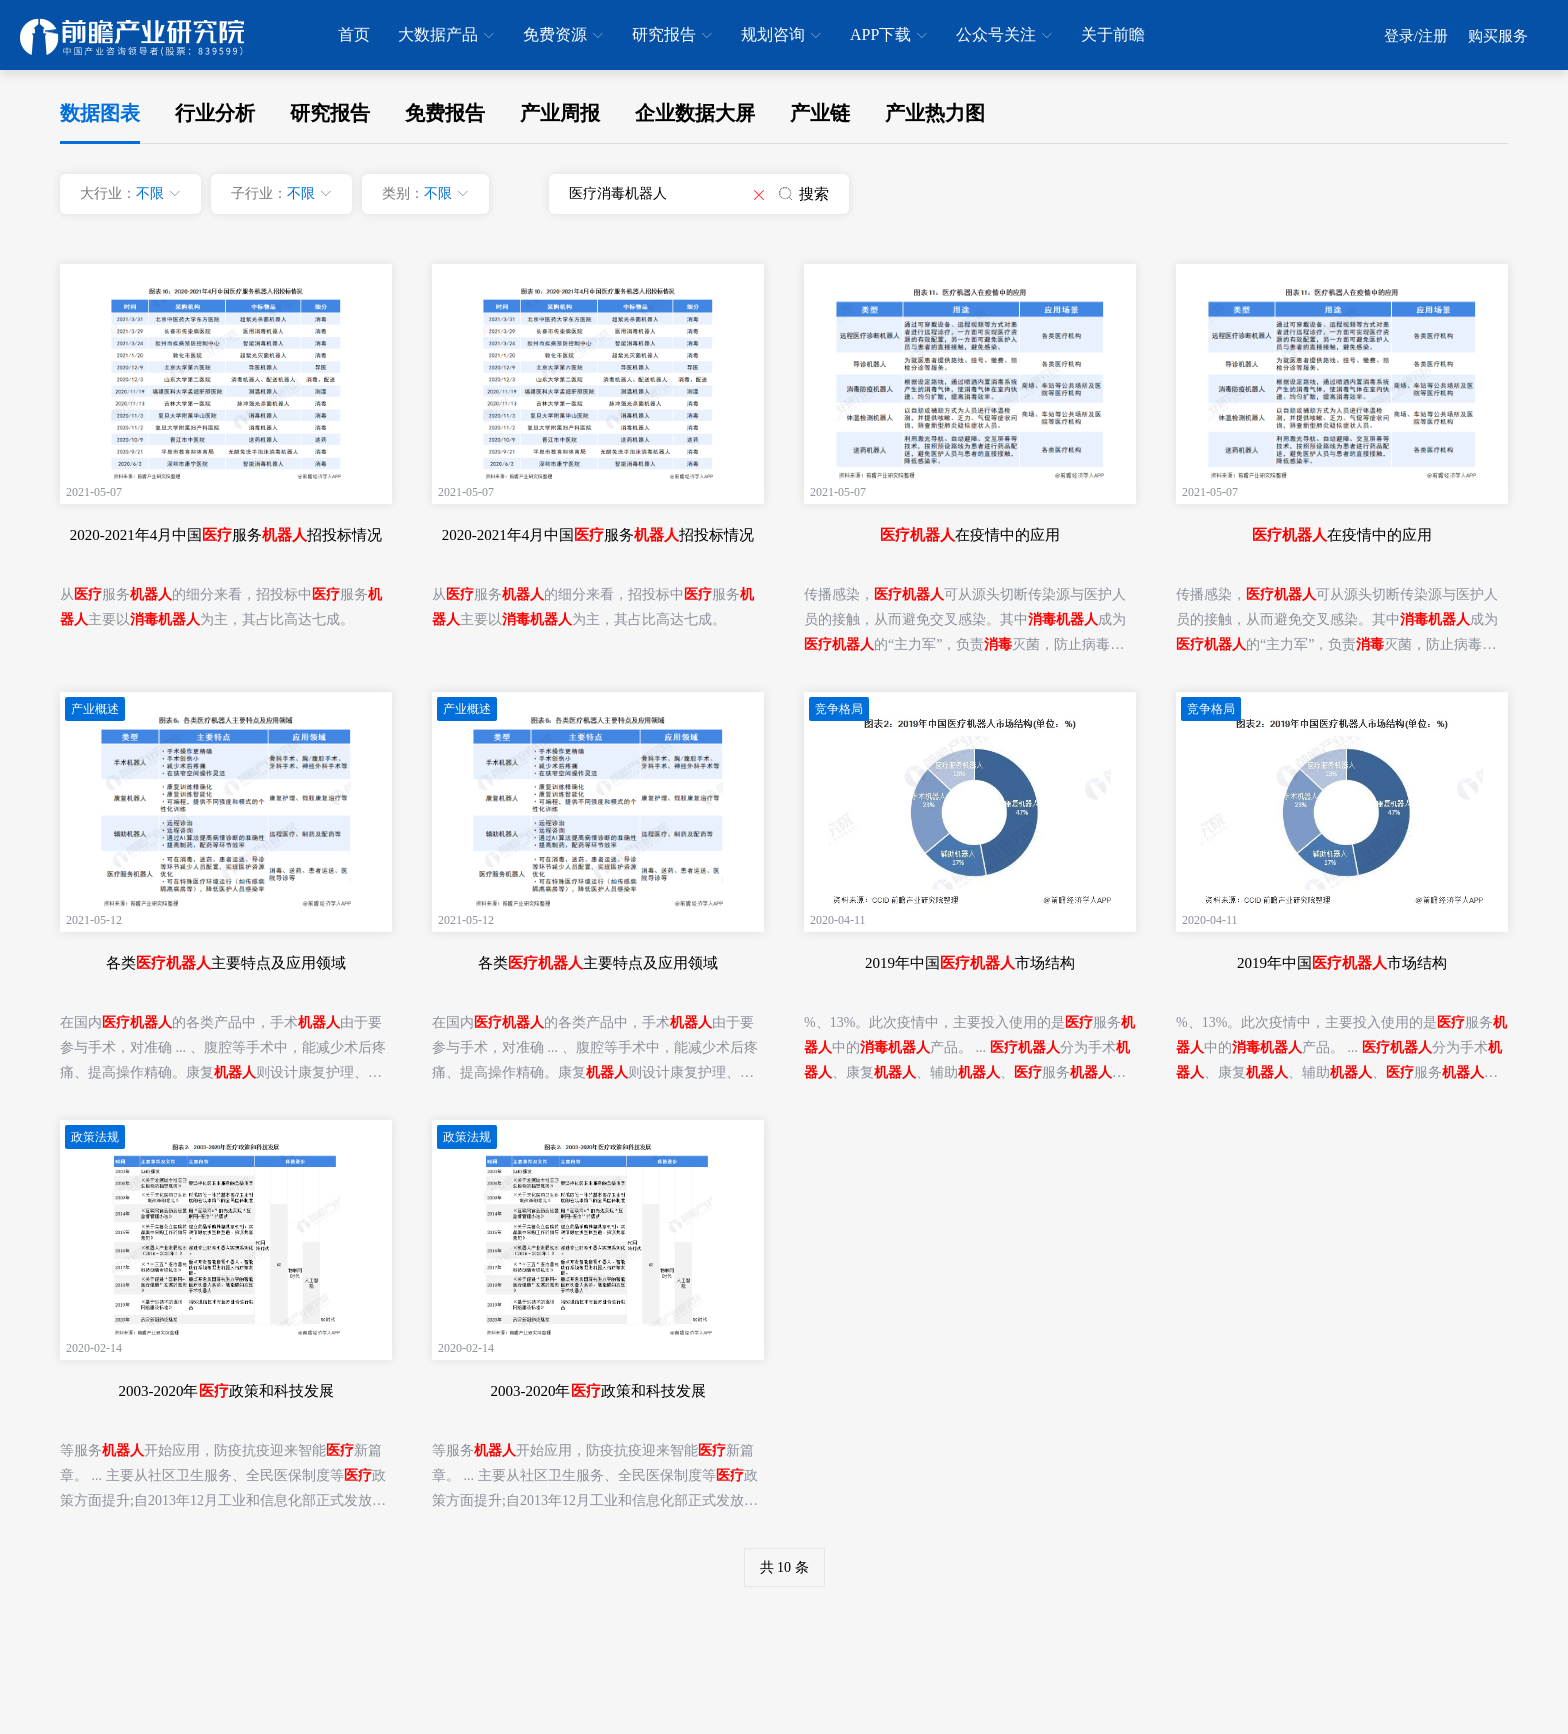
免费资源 (563, 36)
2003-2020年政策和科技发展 (226, 1391)
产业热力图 (935, 113)
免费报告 (445, 113)
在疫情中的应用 (970, 535)
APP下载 (888, 36)
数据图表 (100, 113)
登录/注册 (1416, 36)
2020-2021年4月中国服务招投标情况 (226, 535)
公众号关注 (1004, 36)
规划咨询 (781, 36)
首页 (354, 34)
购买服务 (1498, 36)
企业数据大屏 (695, 113)
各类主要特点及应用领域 (226, 963)
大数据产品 (446, 36)
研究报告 (672, 36)
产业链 (820, 113)
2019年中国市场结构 (970, 963)
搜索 (804, 194)
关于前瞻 (1113, 34)
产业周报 (560, 113)
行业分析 (215, 113)
